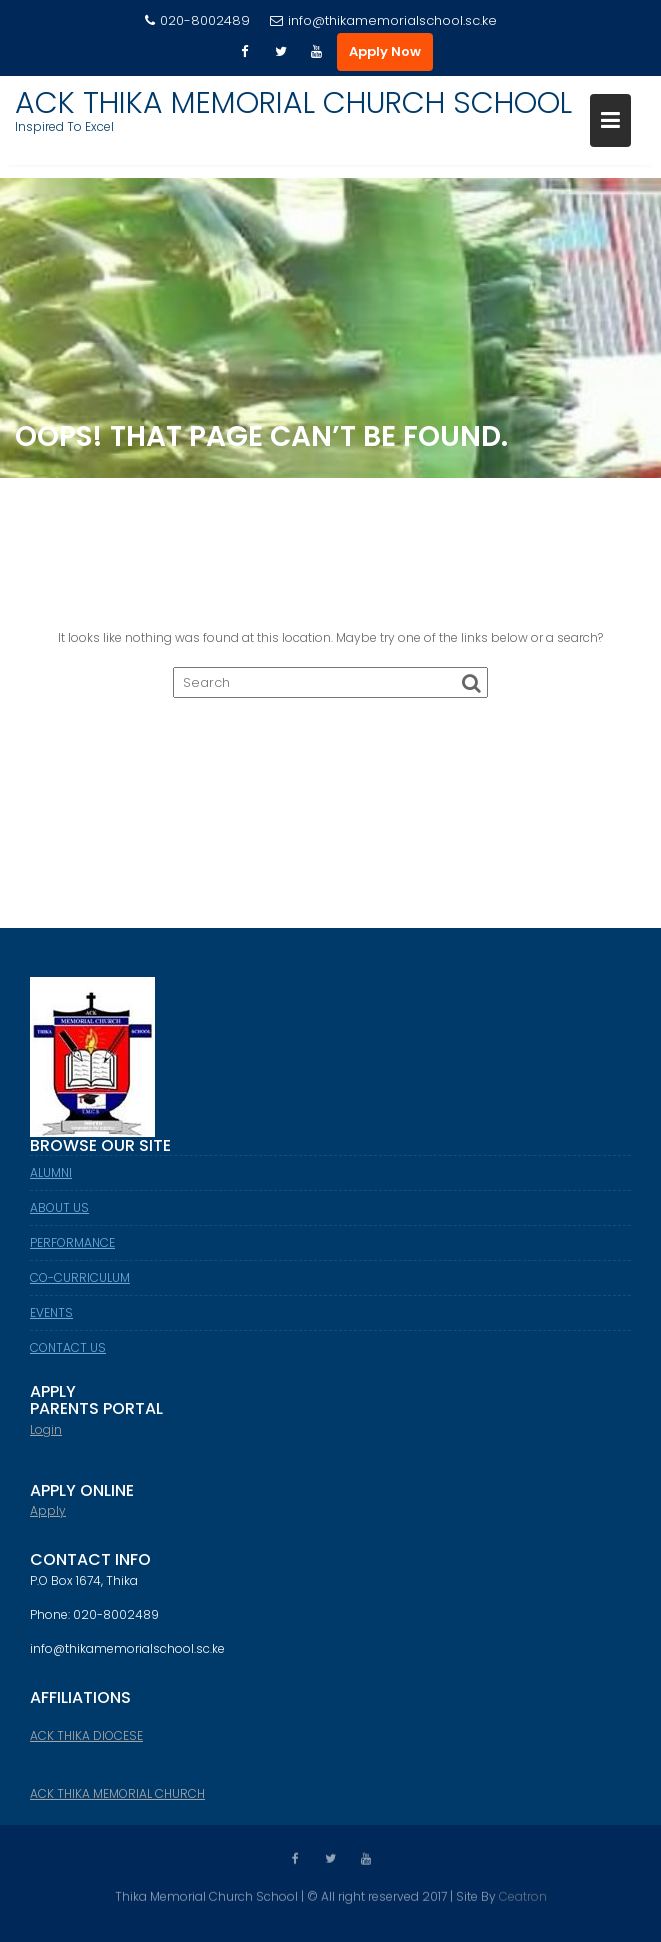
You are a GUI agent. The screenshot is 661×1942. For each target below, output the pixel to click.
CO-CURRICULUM (80, 1285)
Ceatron (523, 1895)
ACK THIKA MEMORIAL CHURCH (117, 1802)
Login (46, 1438)
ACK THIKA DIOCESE (86, 1744)
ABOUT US (59, 1215)
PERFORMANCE (72, 1250)
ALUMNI (51, 1180)
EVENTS (51, 1320)
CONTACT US (68, 1355)
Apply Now (385, 51)
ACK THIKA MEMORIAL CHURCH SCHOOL (293, 103)
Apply (48, 1519)
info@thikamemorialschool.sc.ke (383, 20)
